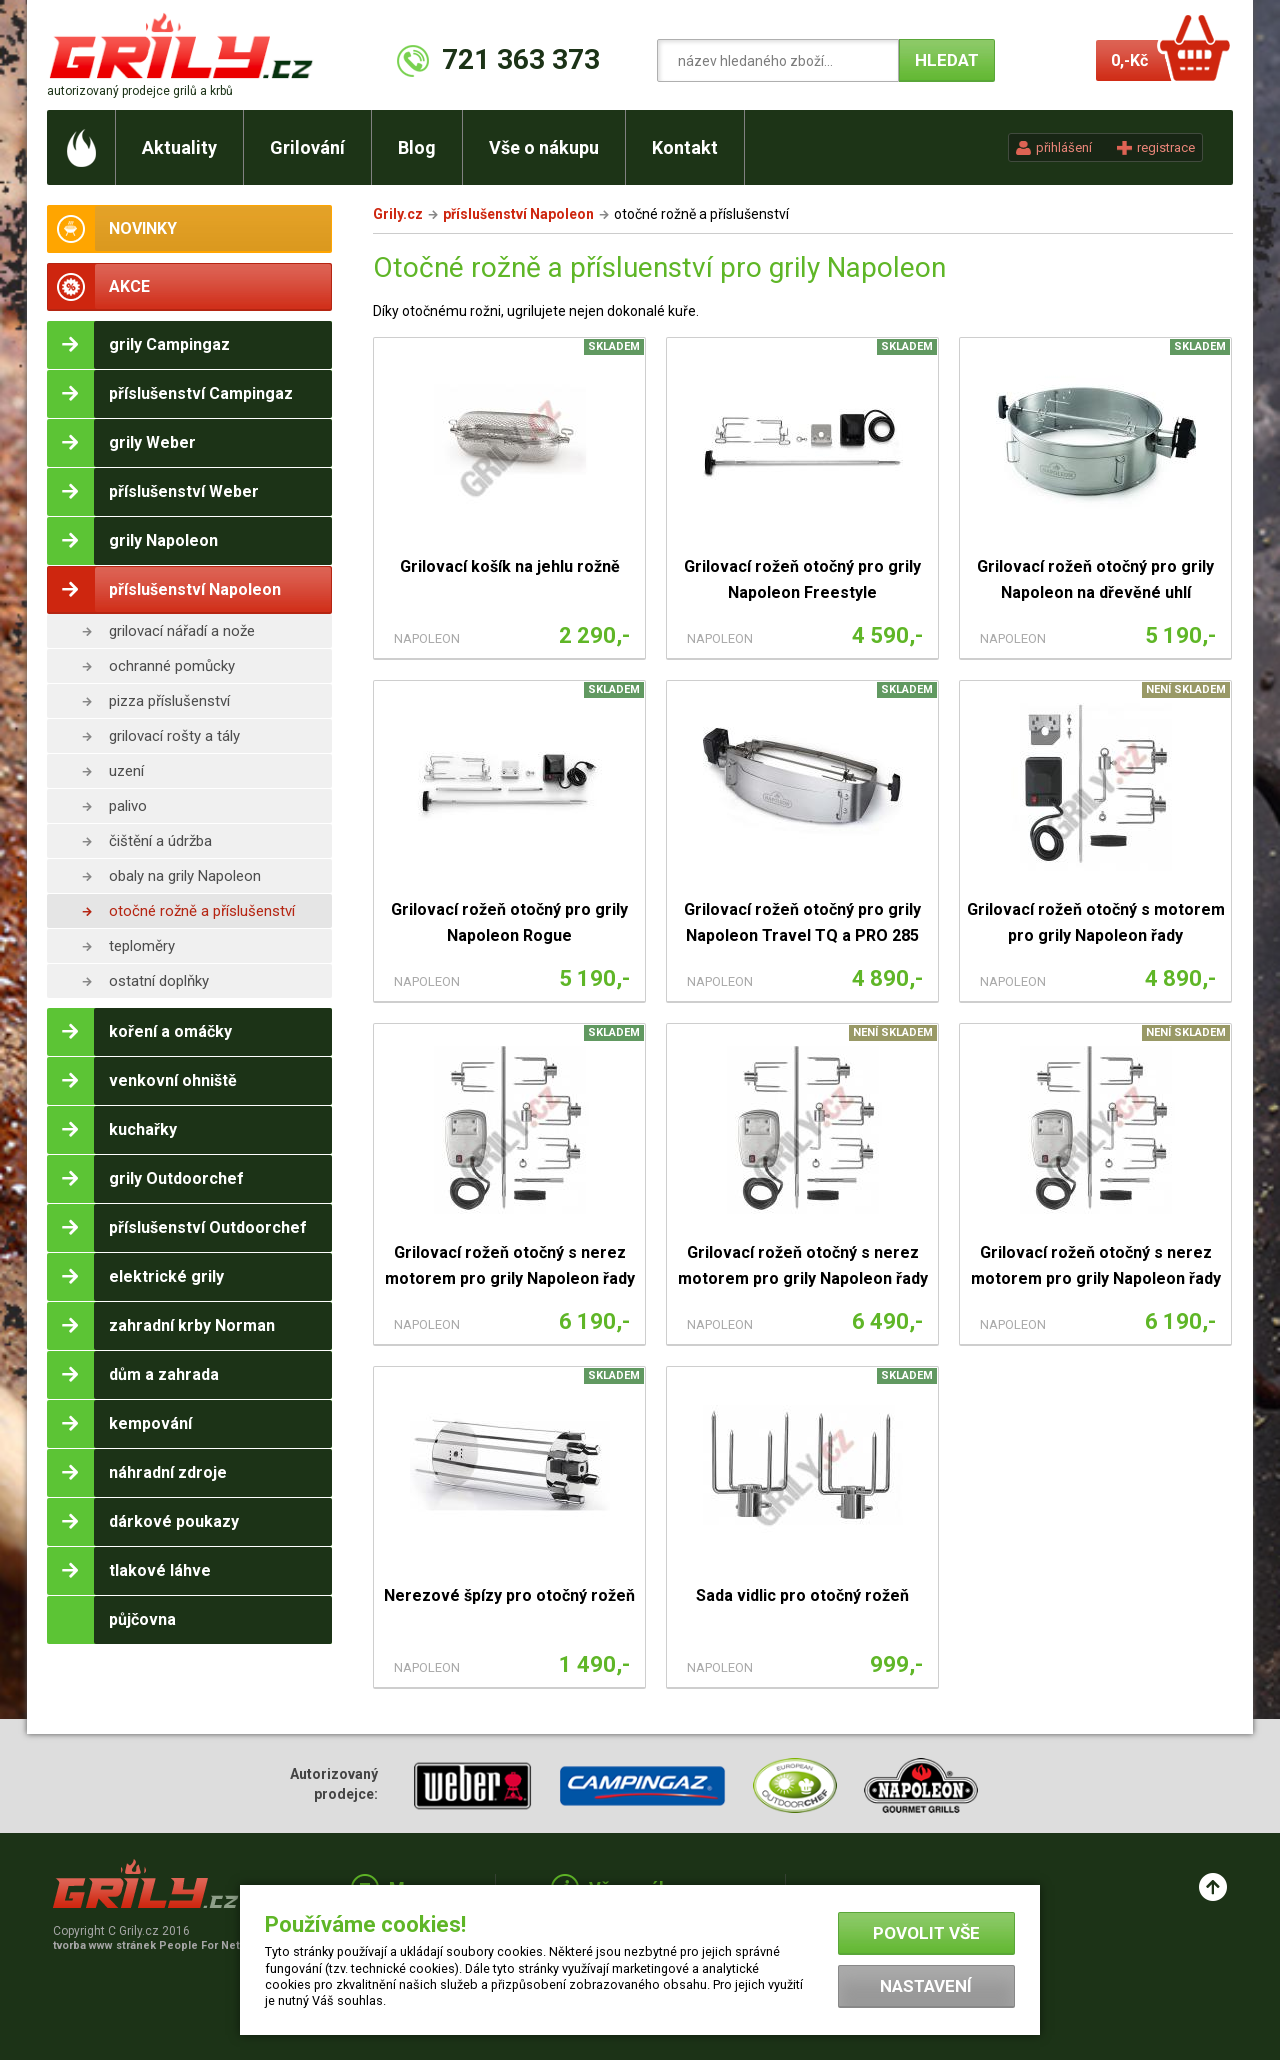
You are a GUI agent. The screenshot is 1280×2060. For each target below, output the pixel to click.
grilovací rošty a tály (174, 736)
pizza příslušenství (169, 701)
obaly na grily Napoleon (185, 876)
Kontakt (685, 147)
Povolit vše (926, 1933)
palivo (128, 806)
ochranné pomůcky (172, 666)
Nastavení (926, 1986)
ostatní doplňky (159, 981)
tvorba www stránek (157, 1945)
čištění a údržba (160, 841)
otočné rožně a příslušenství (202, 911)
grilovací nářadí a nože (182, 631)
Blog (417, 147)
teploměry (142, 946)
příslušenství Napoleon (518, 214)
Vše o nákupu (544, 147)
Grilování (307, 147)
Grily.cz (398, 214)
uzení (126, 771)
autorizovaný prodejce (140, 91)
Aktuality (179, 147)
